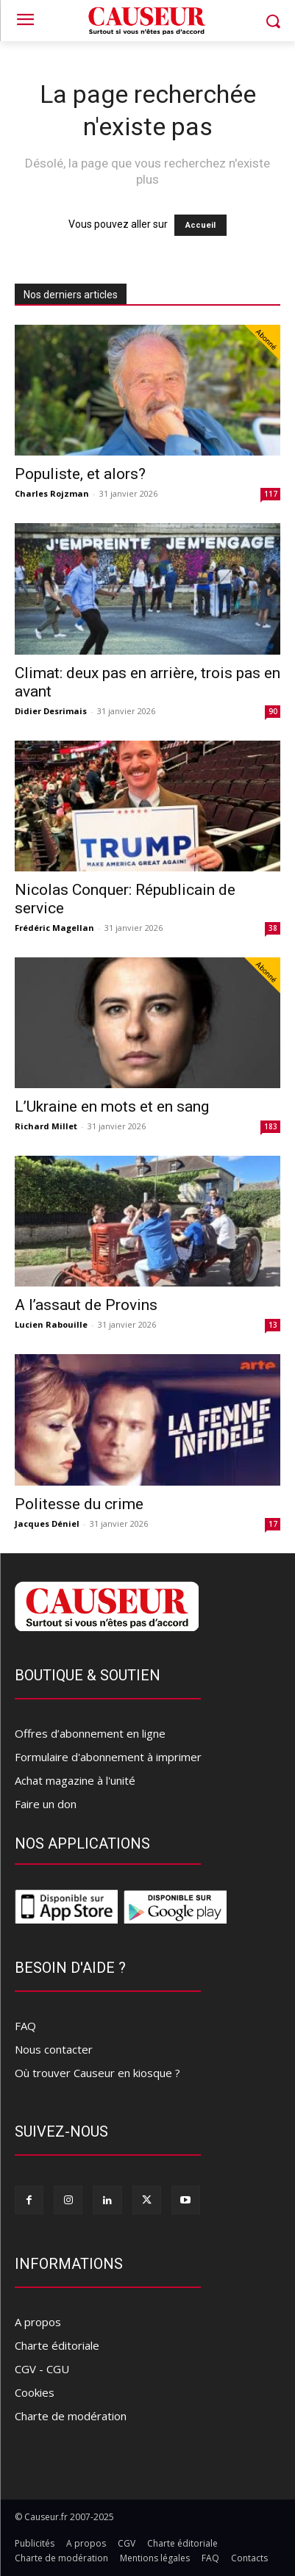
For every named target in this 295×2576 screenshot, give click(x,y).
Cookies (34, 2392)
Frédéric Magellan (54, 927)
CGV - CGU (42, 2368)
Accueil (200, 225)
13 (273, 1325)
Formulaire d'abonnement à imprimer (108, 1756)
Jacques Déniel (47, 1523)
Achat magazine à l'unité (75, 1780)
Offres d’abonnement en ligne (90, 1733)
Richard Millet (46, 1126)
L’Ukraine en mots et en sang (112, 1106)
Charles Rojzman (52, 493)
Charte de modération (71, 2415)
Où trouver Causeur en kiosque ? (97, 2072)
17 (273, 1524)
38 (273, 928)
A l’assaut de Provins (86, 1305)
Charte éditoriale (57, 2345)
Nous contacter (54, 2049)
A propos (38, 2321)
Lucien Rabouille (51, 1324)
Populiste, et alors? (80, 474)
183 (270, 1126)
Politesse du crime (79, 1504)
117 (270, 494)
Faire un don (46, 1803)
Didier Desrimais (51, 710)
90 (273, 711)
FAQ (25, 2025)
